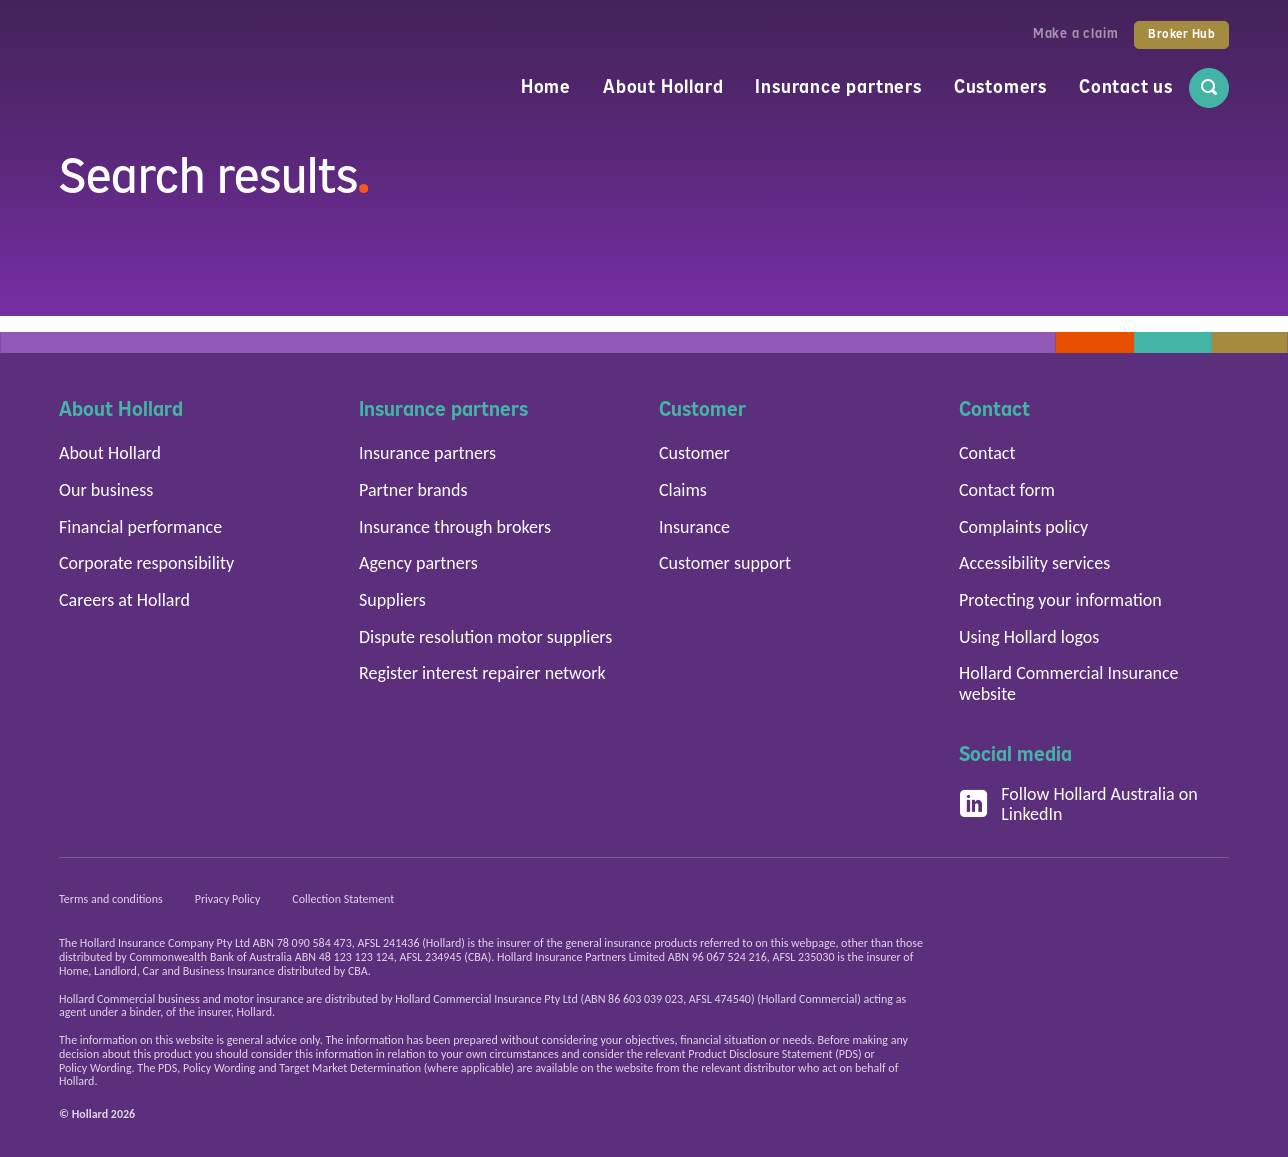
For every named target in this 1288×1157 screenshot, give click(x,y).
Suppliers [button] (392, 600)
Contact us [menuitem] (1126, 87)
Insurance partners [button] (427, 453)
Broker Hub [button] (1181, 34)
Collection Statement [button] (343, 899)
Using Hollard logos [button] (1029, 637)
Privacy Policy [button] (228, 899)
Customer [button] (694, 453)
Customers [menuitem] (1000, 87)
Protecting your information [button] (1060, 600)
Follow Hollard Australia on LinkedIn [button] (1078, 804)
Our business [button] (106, 490)
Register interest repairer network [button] (482, 673)
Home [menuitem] (546, 87)
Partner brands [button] (413, 490)
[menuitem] (1209, 88)
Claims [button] (683, 490)
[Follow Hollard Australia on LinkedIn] (974, 804)
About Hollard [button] (110, 453)
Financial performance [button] (140, 527)
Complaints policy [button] (1023, 527)
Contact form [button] (1007, 490)
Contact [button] (987, 453)
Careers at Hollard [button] (124, 600)
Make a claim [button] (1076, 33)
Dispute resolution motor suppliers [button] (485, 637)
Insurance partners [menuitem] (838, 87)
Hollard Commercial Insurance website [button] (1069, 683)
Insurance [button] (694, 527)
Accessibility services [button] (1034, 563)
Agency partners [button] (418, 563)
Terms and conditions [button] (111, 899)
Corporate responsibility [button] (146, 563)
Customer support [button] (725, 563)
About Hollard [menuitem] (663, 87)
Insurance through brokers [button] (455, 527)
